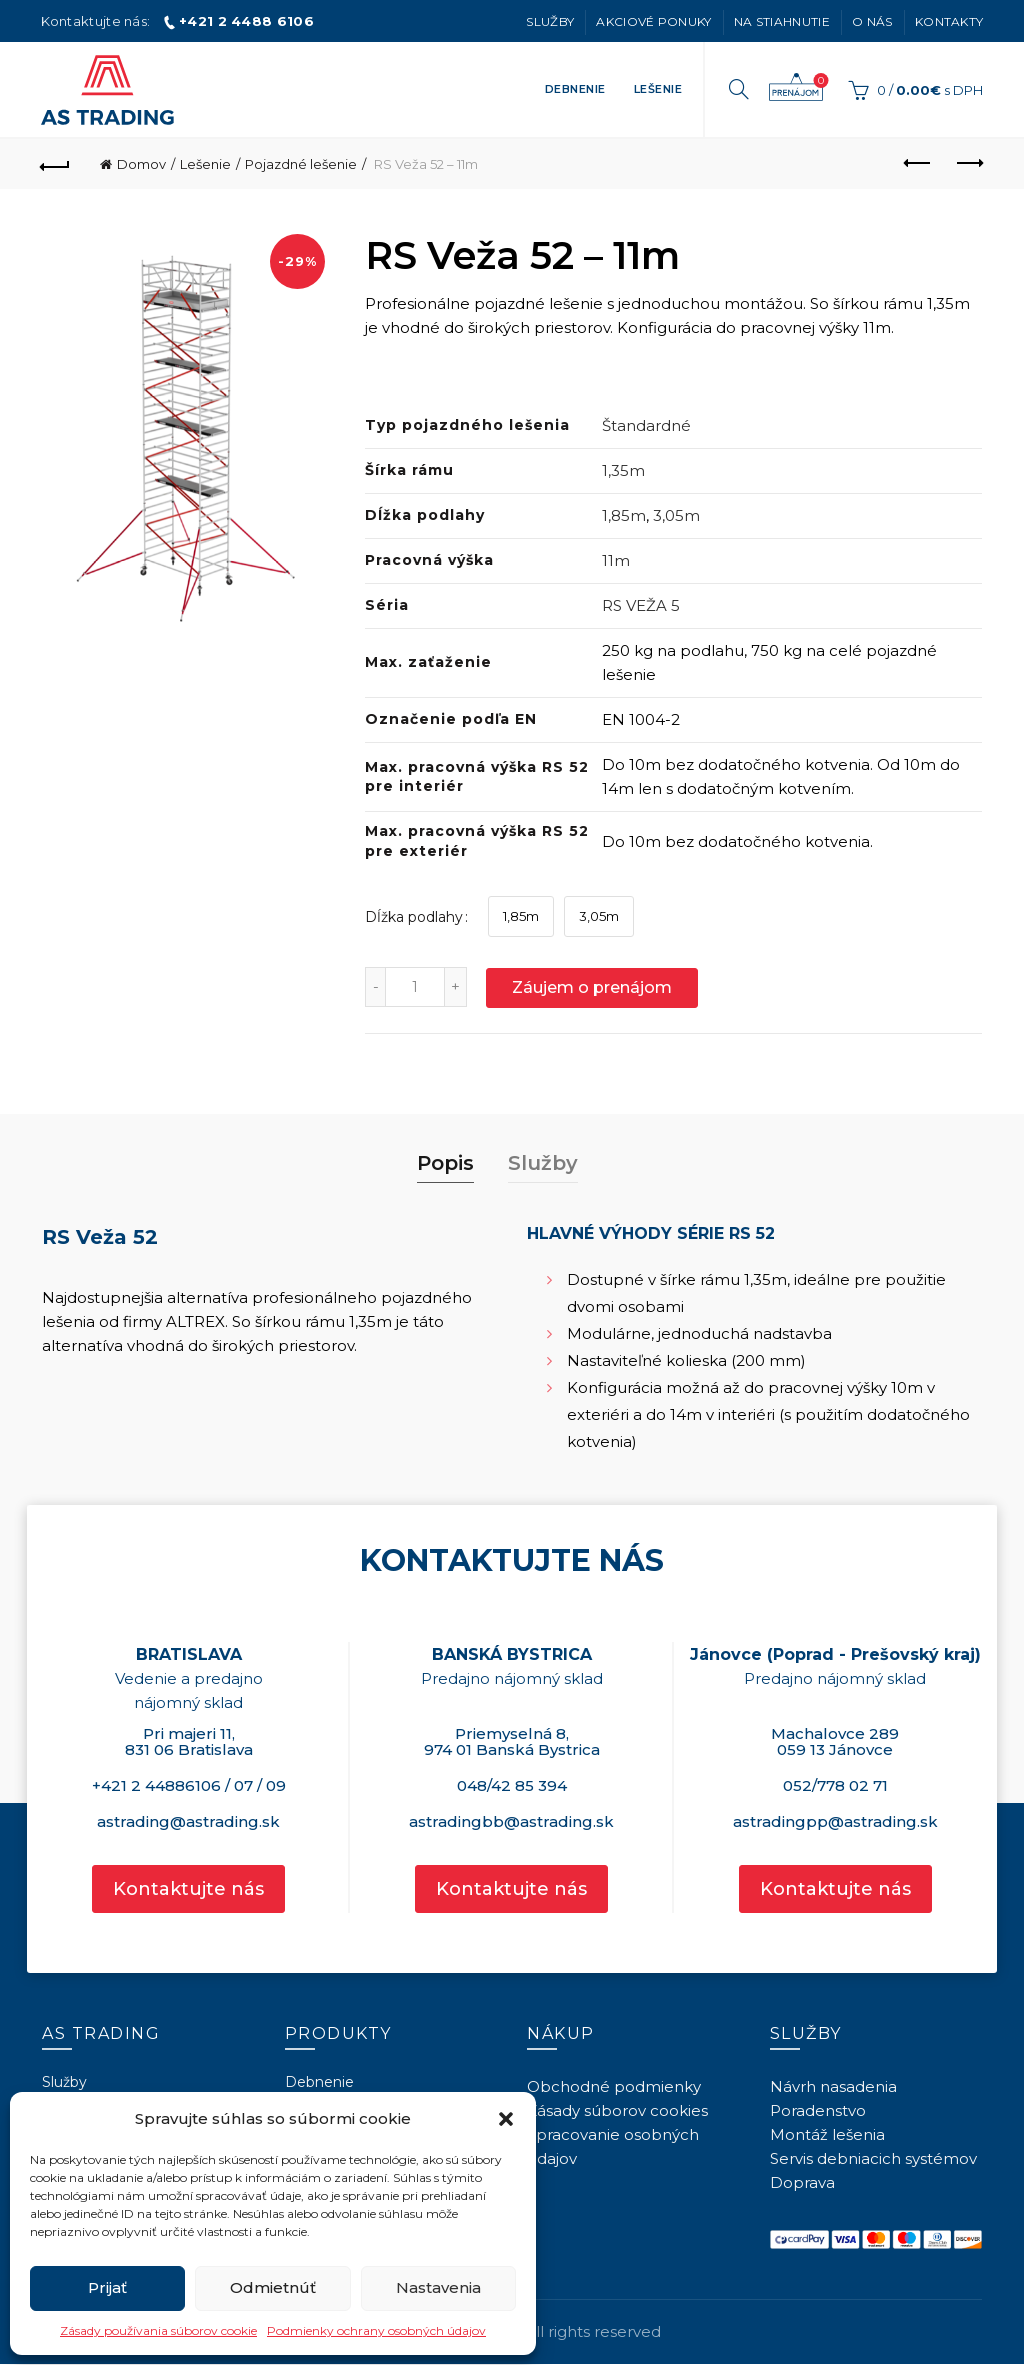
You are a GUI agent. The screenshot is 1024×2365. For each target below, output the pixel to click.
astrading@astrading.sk (188, 1821)
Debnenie (575, 89)
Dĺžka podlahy (414, 917)
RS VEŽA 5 (641, 605)
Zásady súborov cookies (617, 2110)
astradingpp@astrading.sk (835, 1821)
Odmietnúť (273, 2287)
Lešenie (658, 89)
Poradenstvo (818, 2110)
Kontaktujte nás (188, 1889)
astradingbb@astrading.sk (511, 1821)
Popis (445, 1163)
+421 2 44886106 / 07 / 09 (189, 1785)
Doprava (802, 2182)
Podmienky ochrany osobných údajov (376, 2330)
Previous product (918, 163)
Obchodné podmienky (614, 2086)
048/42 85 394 (512, 1785)
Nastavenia (438, 2287)
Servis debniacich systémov (873, 2158)
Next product (968, 163)
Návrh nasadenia (833, 2086)
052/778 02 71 (835, 1785)
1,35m (623, 470)
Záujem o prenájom (796, 88)
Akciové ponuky (653, 21)
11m (616, 560)
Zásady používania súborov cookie (158, 2330)
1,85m (624, 515)
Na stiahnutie (782, 21)
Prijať (107, 2287)
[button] (506, 2119)
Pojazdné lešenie (301, 164)
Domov (141, 164)
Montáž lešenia (827, 2134)
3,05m (676, 515)
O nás (872, 21)
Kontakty (949, 21)
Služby (550, 21)
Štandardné (646, 425)
